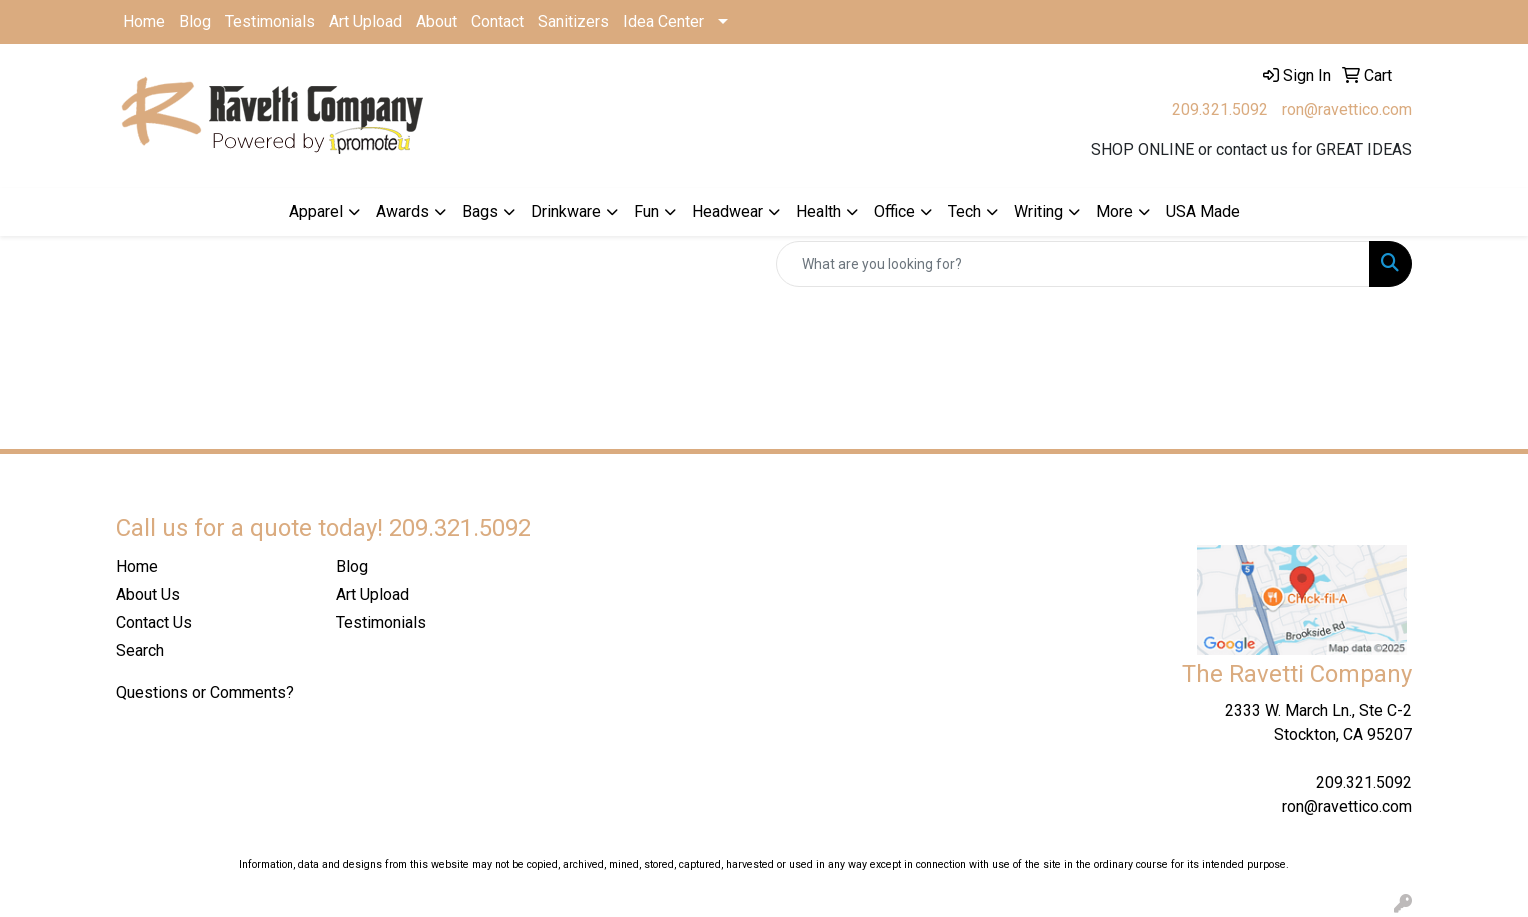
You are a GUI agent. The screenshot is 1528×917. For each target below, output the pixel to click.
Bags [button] (480, 211)
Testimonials (270, 21)
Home (144, 21)
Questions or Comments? (205, 692)
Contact (497, 21)
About (436, 21)
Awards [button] (402, 211)
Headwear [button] (727, 211)
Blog (195, 21)
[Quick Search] (1073, 264)
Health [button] (818, 211)
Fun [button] (646, 211)
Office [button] (894, 211)
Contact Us (154, 622)
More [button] (1114, 211)
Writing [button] (1038, 211)
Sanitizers (573, 21)
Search (140, 650)
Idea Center (663, 21)
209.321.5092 (1220, 109)
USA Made (1203, 211)
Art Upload (365, 21)
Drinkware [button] (566, 211)
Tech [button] (964, 211)
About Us (148, 594)
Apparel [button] (316, 211)
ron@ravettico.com (1347, 109)
